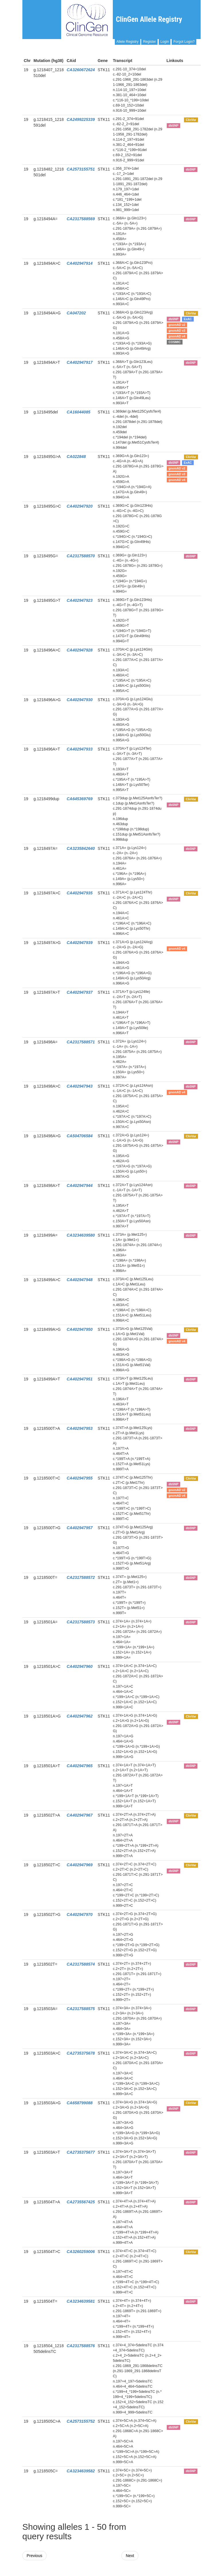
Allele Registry (128, 42)
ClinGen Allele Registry (149, 19)
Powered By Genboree (173, 2573)
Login (164, 42)
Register (149, 42)
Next (130, 2555)
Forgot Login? (184, 42)
